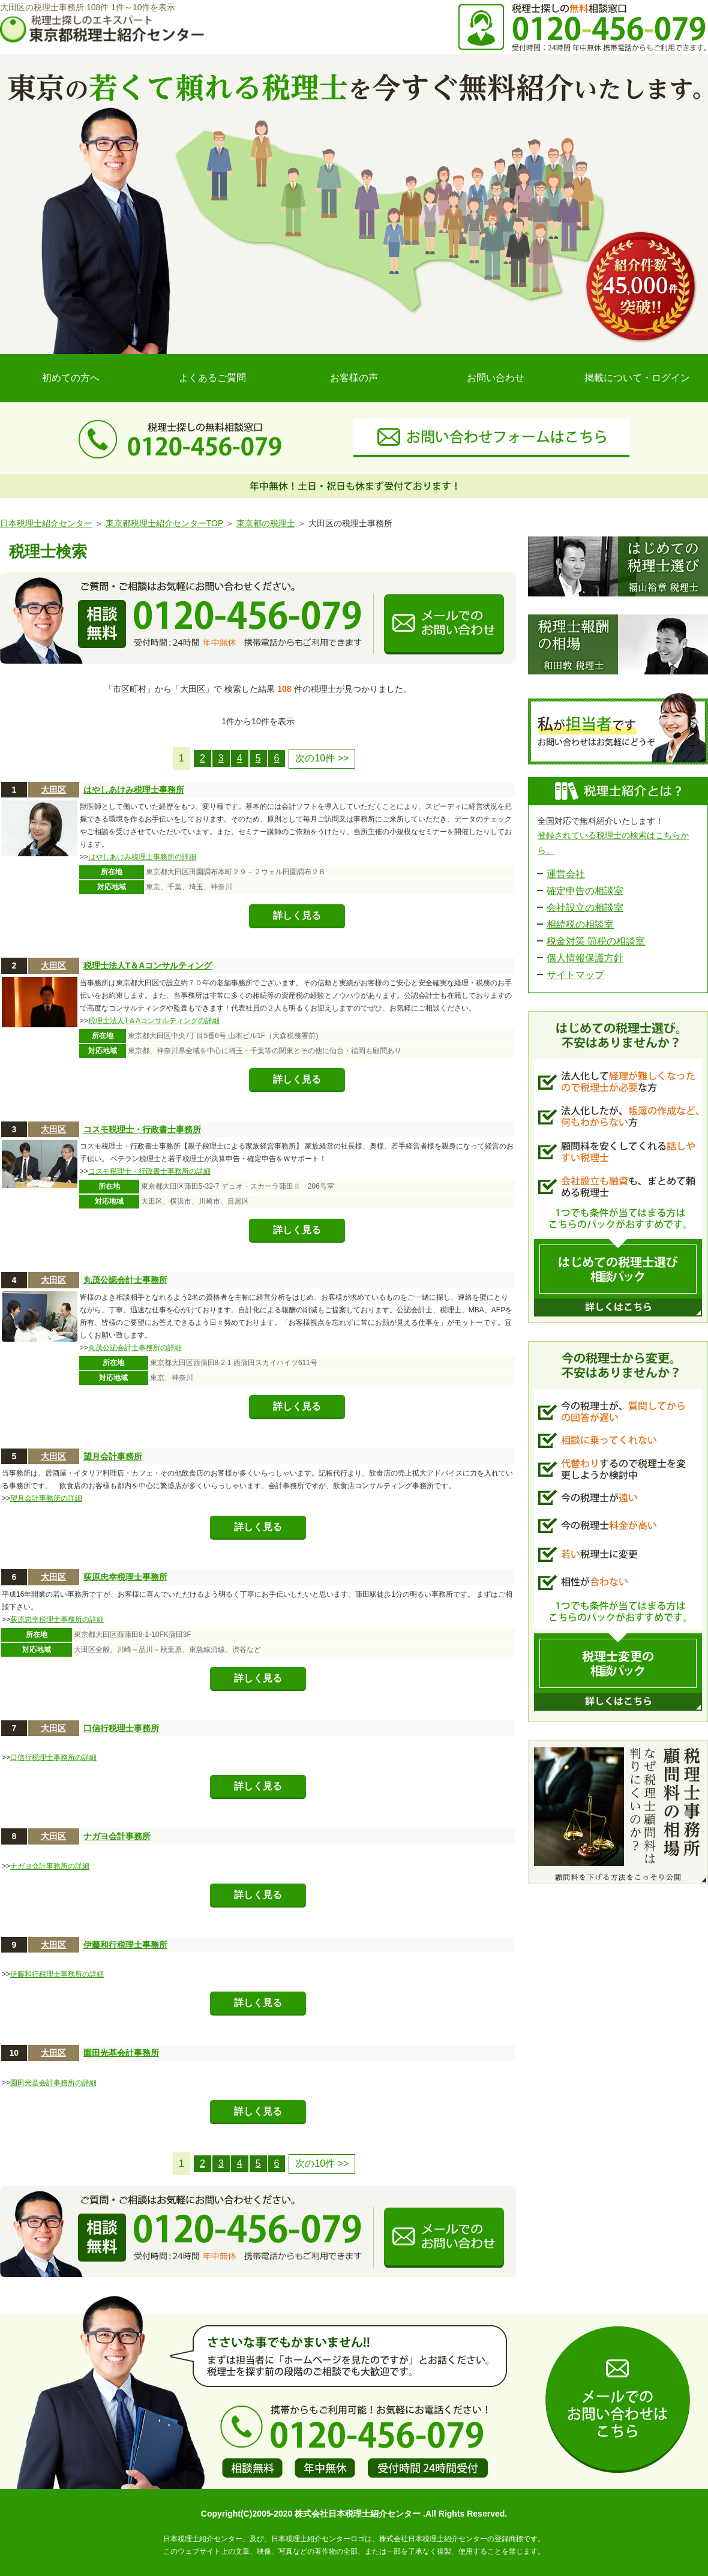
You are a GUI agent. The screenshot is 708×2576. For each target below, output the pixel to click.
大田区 (53, 789)
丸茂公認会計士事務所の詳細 (135, 1348)
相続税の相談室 (580, 924)
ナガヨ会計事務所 (117, 1836)
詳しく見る (297, 915)
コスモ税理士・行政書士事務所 (142, 1129)
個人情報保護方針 (585, 958)
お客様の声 (354, 378)
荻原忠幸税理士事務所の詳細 (57, 1619)
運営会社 (566, 874)
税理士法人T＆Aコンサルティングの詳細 (154, 1020)
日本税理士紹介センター (46, 523)
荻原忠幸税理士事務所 (125, 1577)
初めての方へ (71, 378)
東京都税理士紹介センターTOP (164, 523)
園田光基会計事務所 (121, 2053)
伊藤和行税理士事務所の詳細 (57, 1974)
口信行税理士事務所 (121, 1728)
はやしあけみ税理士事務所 (133, 789)
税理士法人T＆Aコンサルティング (147, 965)
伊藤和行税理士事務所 (125, 1945)
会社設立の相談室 (585, 907)
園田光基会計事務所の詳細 (53, 2083)
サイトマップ (575, 975)
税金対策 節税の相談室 (596, 941)
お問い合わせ (495, 378)
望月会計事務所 (112, 1456)
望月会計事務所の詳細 (46, 1498)
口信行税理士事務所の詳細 (53, 1757)
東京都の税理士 (265, 523)
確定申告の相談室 (585, 891)
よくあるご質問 (212, 378)
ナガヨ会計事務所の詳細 (49, 1866)
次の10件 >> (322, 758)
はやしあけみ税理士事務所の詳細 (142, 857)
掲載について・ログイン (637, 378)
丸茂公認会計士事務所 (125, 1280)
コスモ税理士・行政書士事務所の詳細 (149, 1171)
